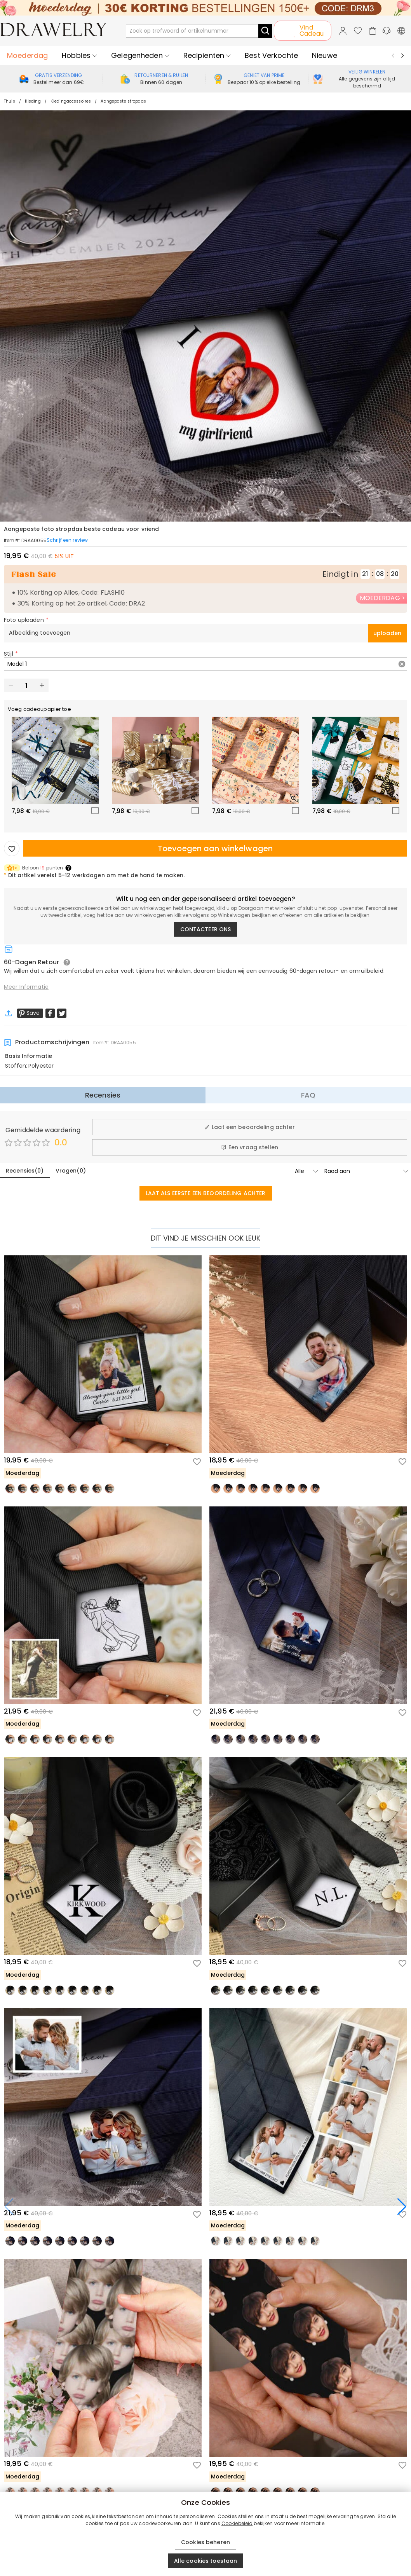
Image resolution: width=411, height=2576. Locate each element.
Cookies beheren (205, 2542)
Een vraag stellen (249, 1147)
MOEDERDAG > (382, 597)
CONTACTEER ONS (205, 929)
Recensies (102, 1095)
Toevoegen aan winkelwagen (215, 848)
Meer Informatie (26, 987)
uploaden (387, 633)
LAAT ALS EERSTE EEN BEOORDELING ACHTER (206, 1193)
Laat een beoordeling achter (249, 1127)
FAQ (308, 1095)
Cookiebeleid (237, 2523)
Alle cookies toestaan (205, 2561)
